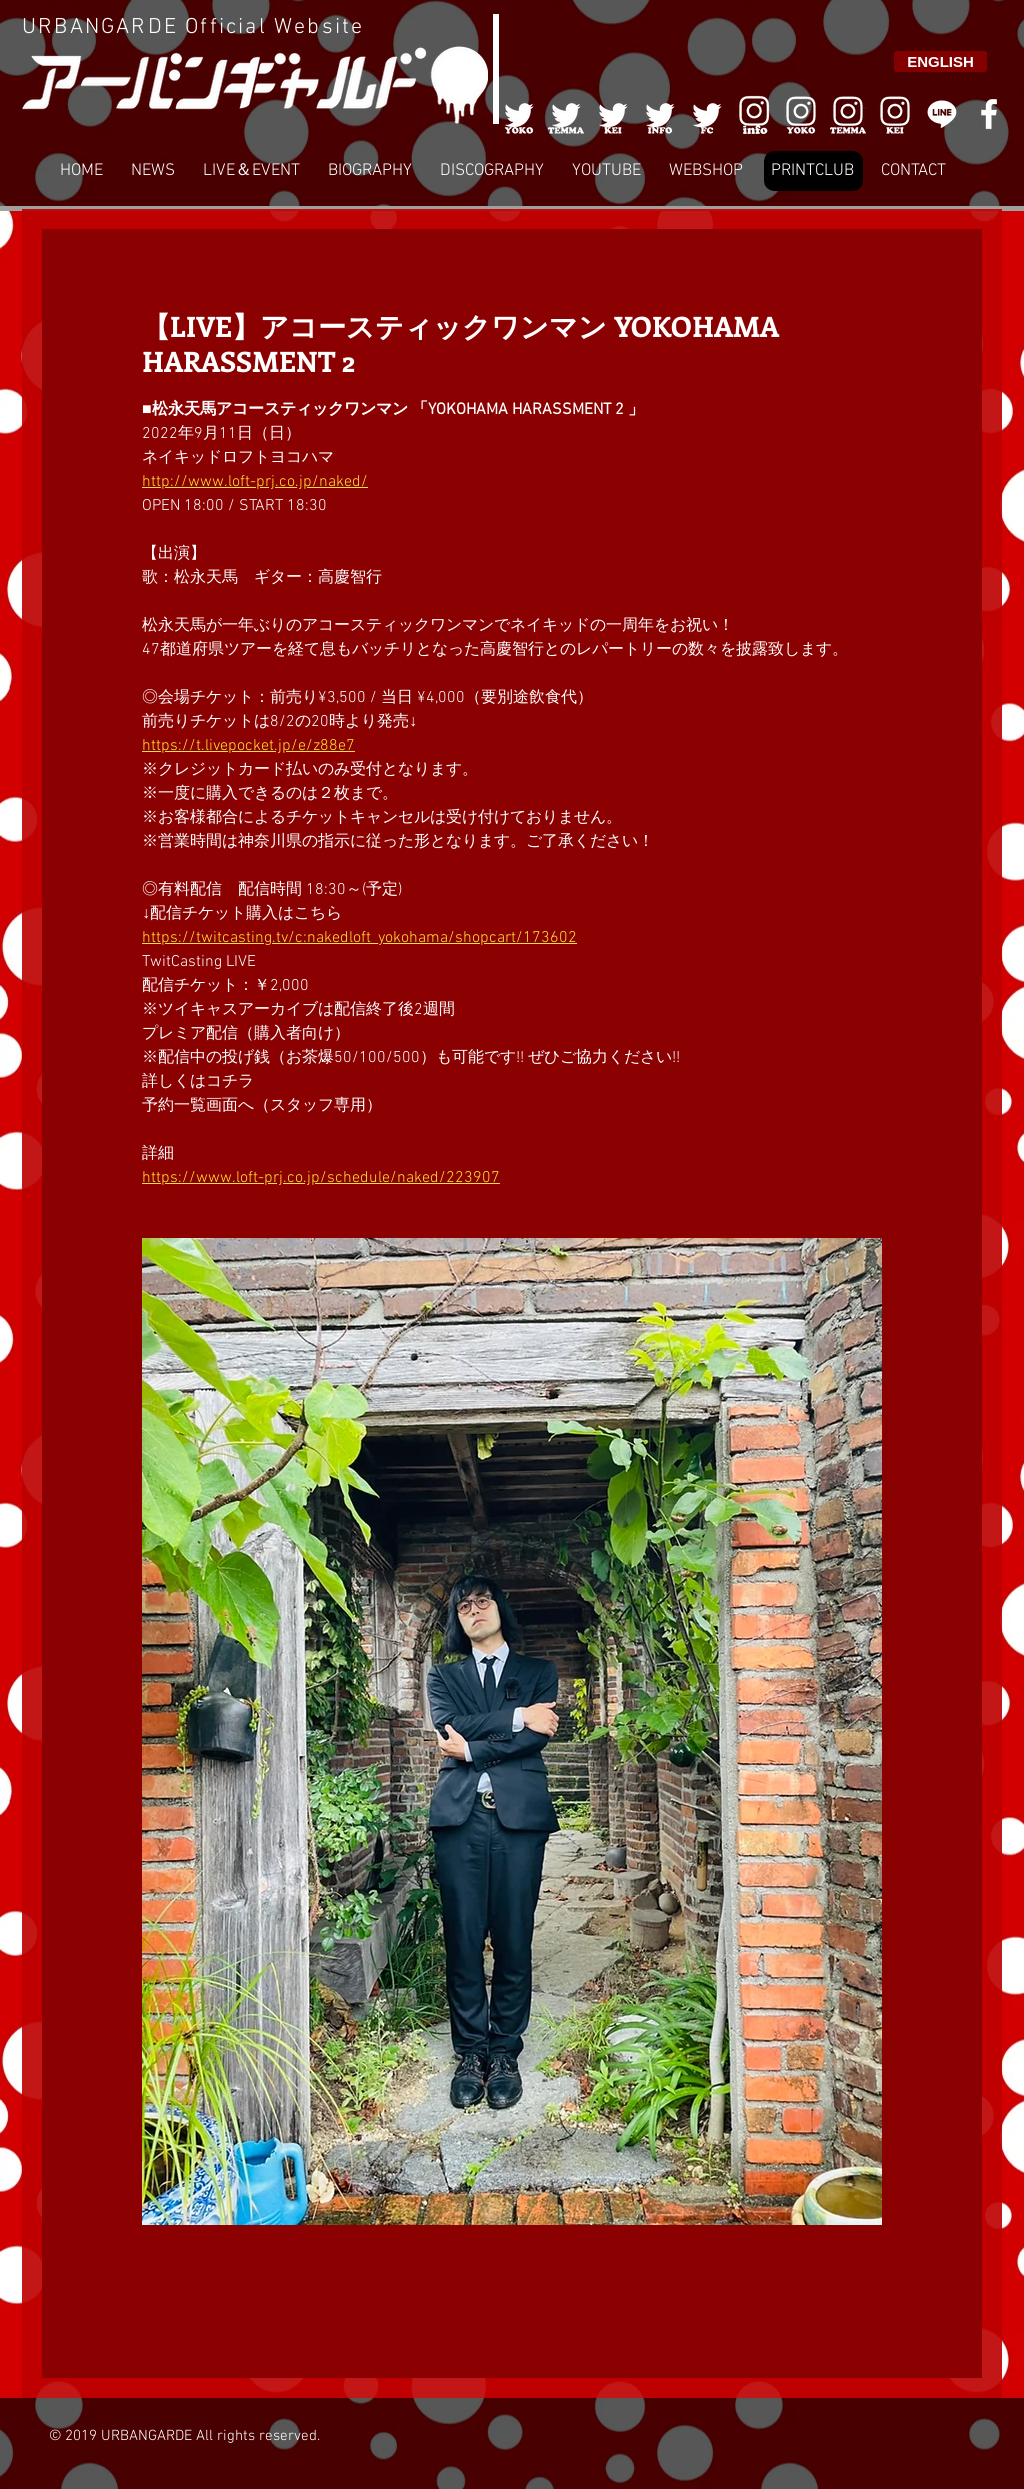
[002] (566, 114)
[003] (613, 114)
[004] (660, 114)
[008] (895, 114)
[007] (848, 114)
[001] (519, 114)
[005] (707, 114)
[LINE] (942, 114)
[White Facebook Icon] (989, 114)
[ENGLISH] (940, 61)
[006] (754, 114)
